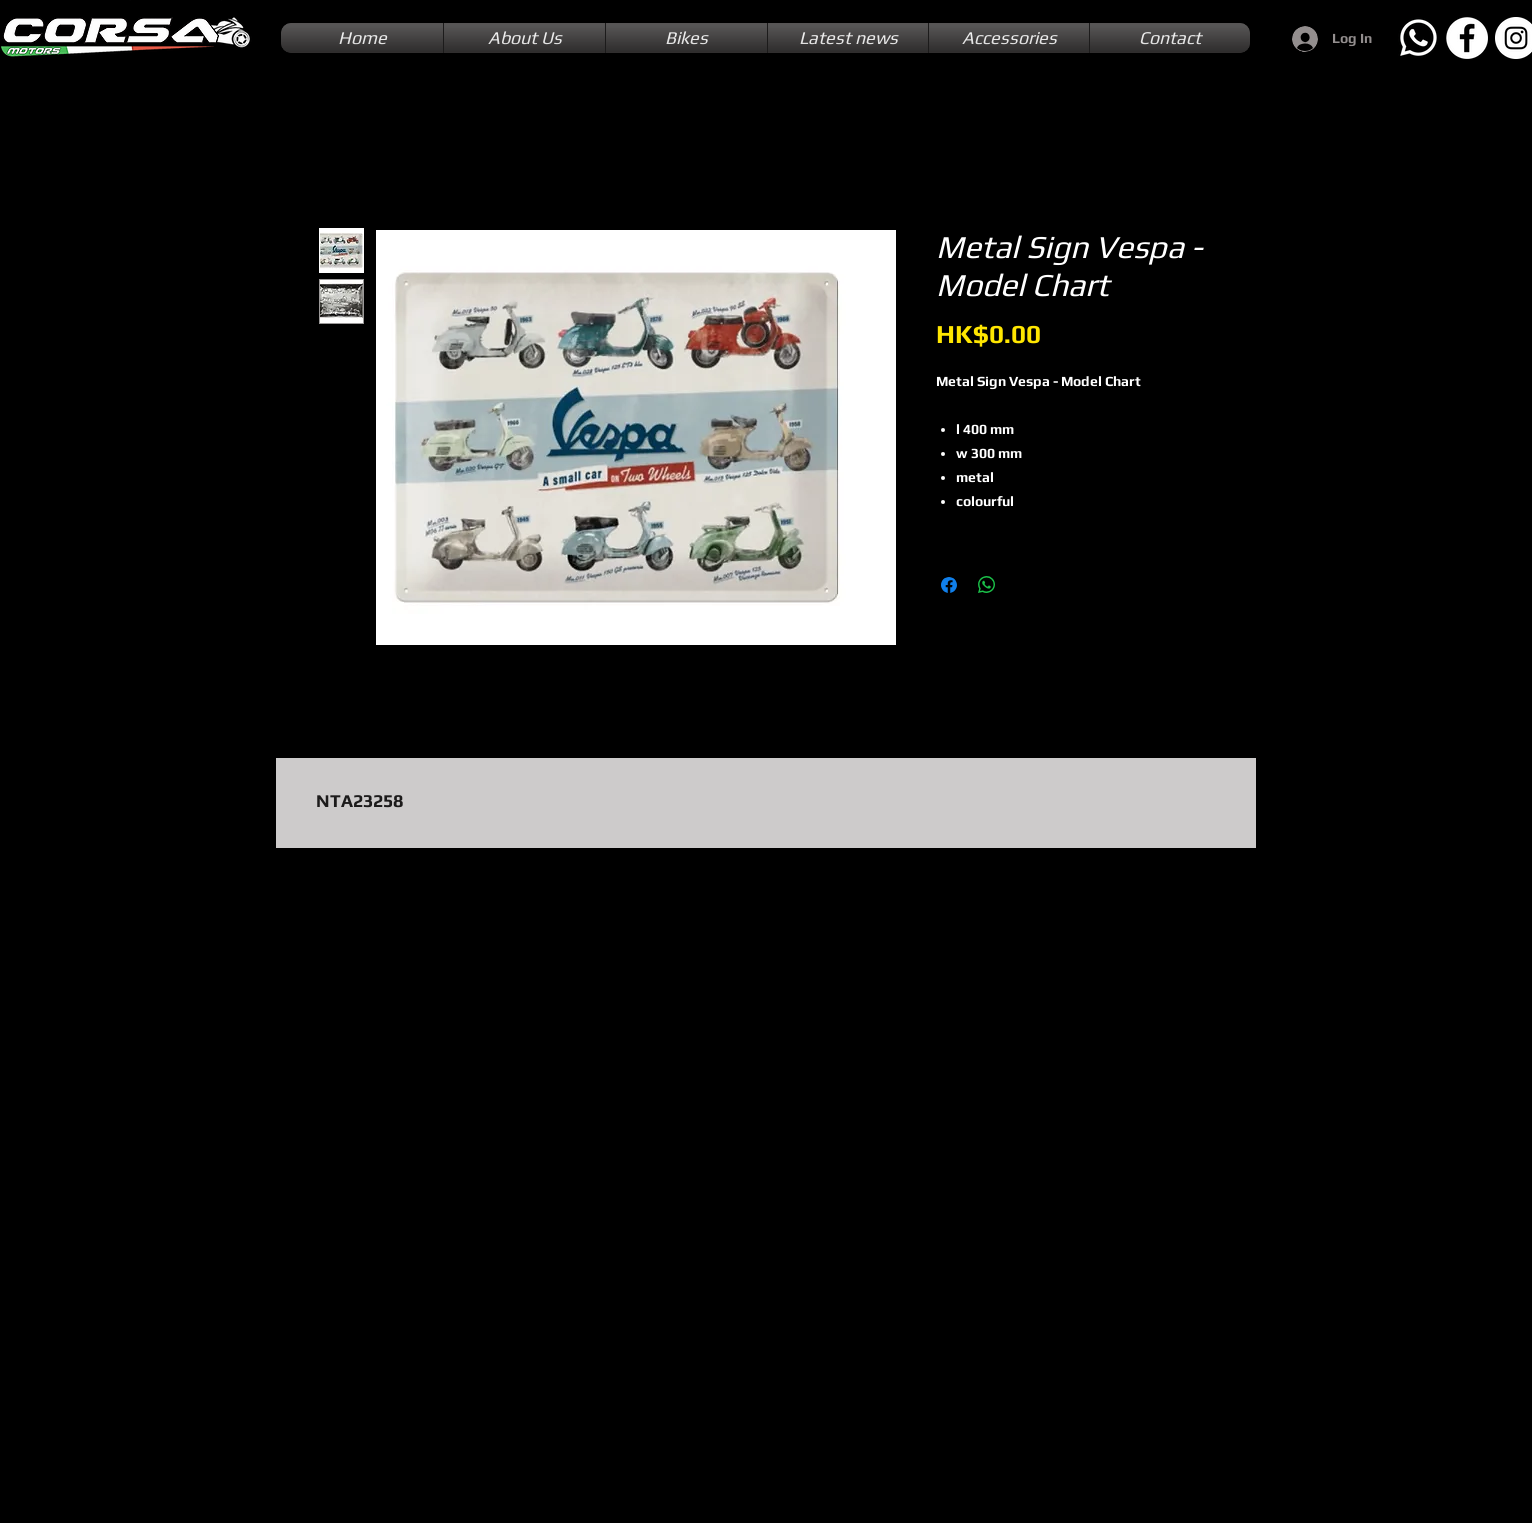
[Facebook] (1467, 38)
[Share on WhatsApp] (987, 585)
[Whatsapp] (1418, 38)
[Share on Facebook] (949, 585)
